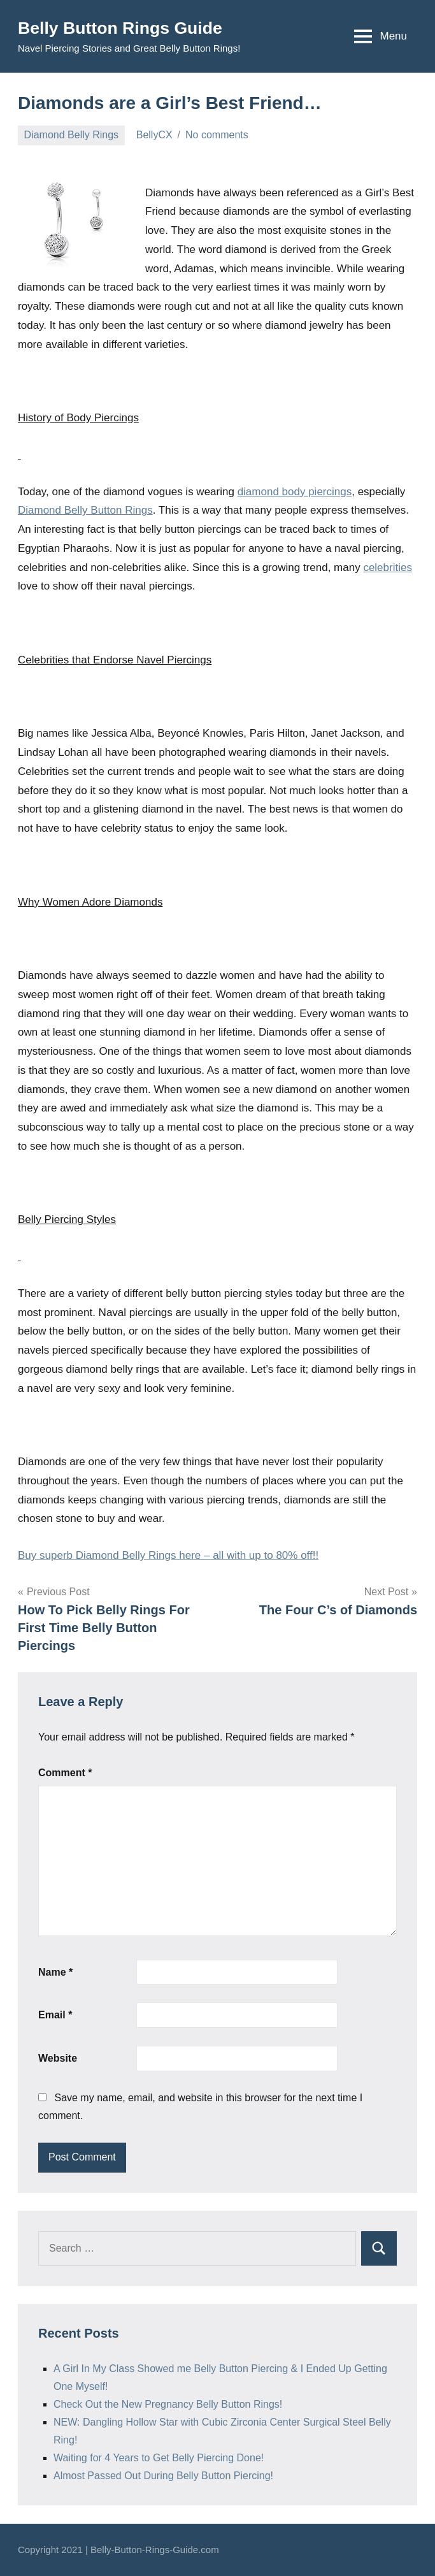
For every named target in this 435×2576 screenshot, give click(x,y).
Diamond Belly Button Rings (85, 510)
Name (55, 1972)
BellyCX (154, 134)
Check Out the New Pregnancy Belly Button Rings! (167, 2404)
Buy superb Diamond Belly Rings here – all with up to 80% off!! (168, 1555)
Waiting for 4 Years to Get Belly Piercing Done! (158, 2457)
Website (57, 2058)
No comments (216, 134)
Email (55, 2014)
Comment (65, 1772)
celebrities (387, 567)
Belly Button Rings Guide (125, 28)
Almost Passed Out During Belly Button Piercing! (163, 2475)
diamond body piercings (295, 492)
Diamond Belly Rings (71, 134)
